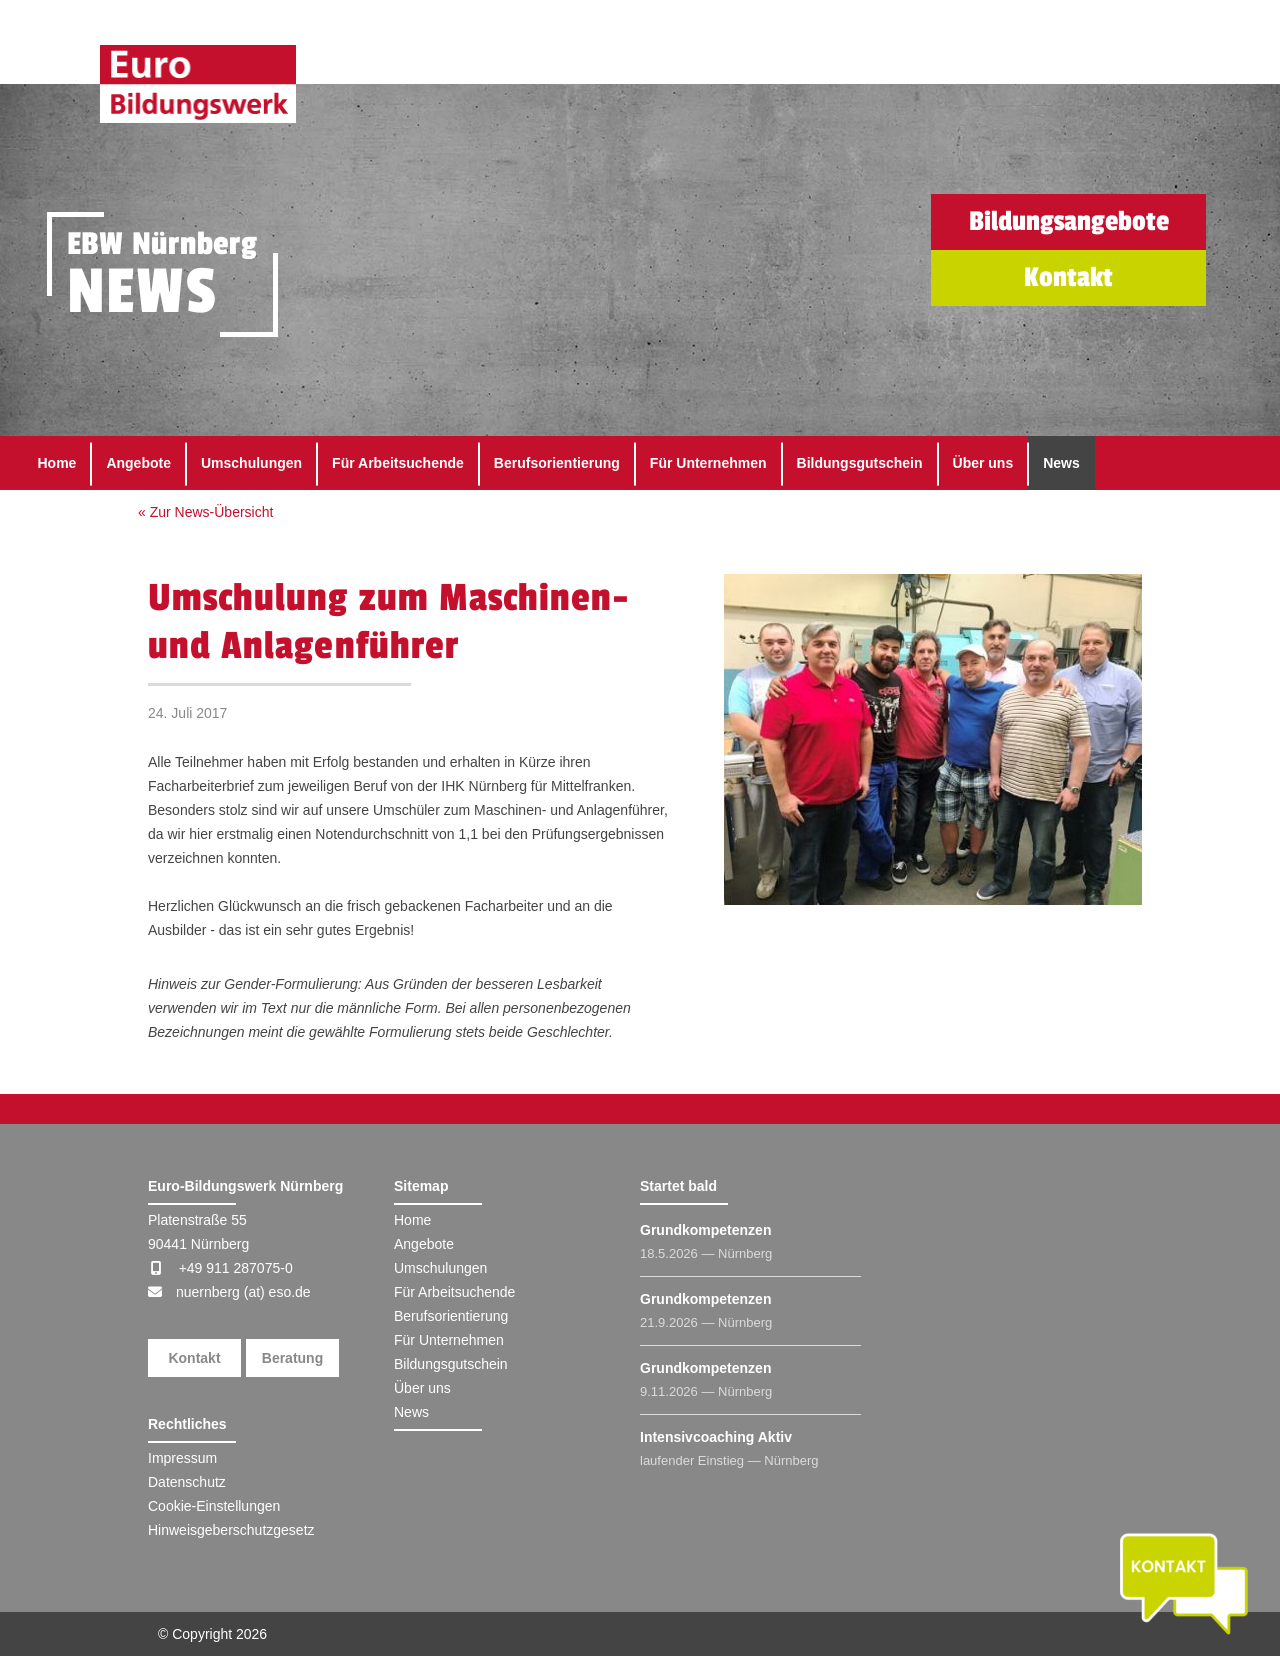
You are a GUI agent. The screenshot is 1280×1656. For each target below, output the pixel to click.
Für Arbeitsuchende (398, 463)
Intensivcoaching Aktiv (716, 1437)
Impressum (182, 1458)
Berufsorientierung (557, 463)
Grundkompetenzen (705, 1230)
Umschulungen (251, 463)
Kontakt (194, 1358)
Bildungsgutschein (860, 463)
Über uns (983, 463)
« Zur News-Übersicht (205, 512)
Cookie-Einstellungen (214, 1506)
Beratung (292, 1358)
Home (57, 463)
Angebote (138, 463)
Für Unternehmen (708, 463)
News (1061, 463)
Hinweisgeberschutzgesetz (231, 1530)
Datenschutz (187, 1482)
